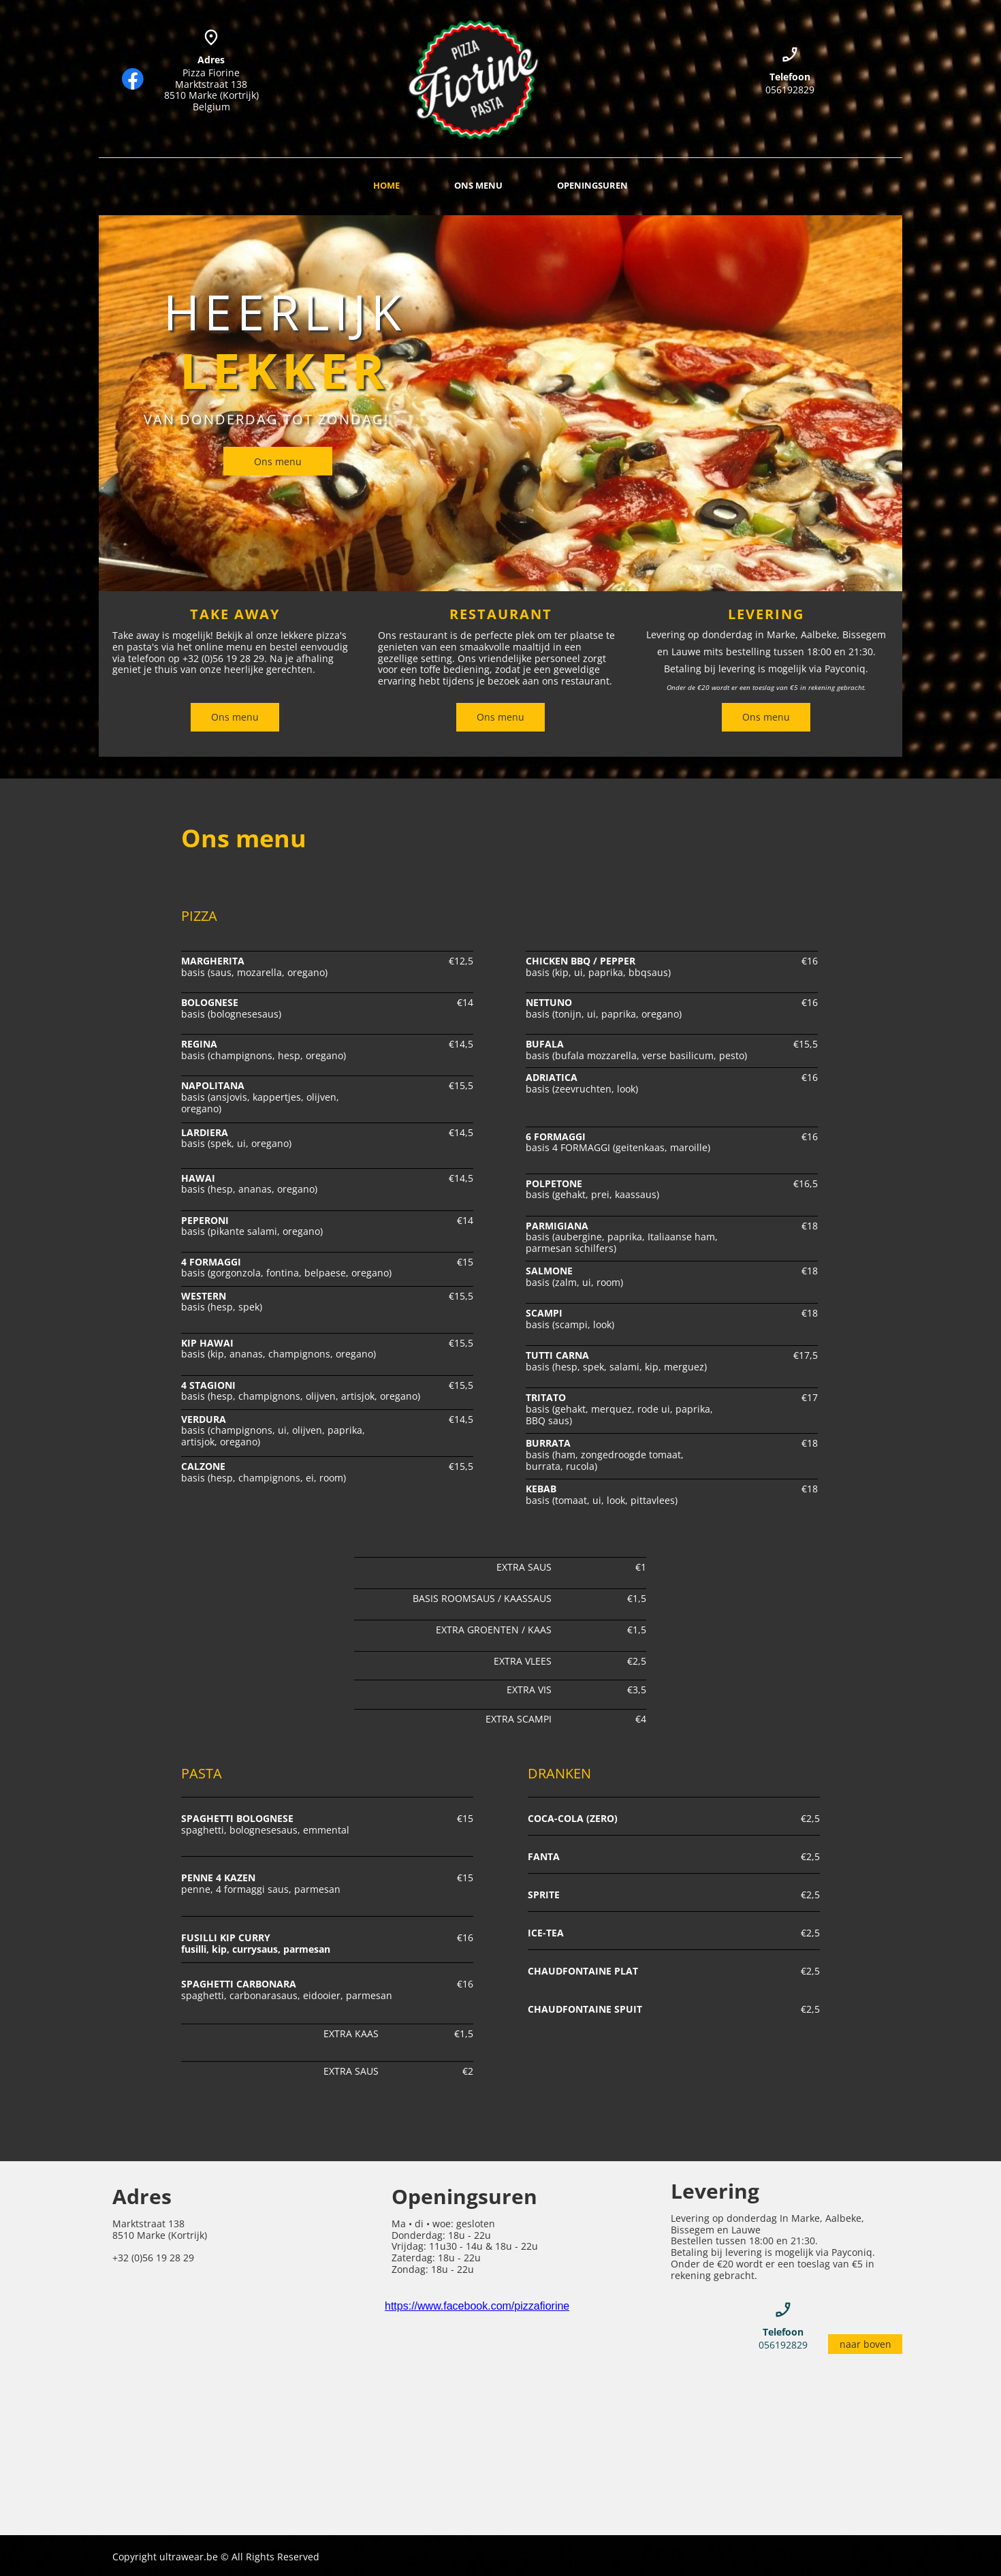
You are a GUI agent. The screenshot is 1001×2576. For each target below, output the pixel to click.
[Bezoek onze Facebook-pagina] (133, 79)
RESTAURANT (500, 614)
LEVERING (766, 614)
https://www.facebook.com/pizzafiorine (477, 2306)
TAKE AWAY (235, 614)
